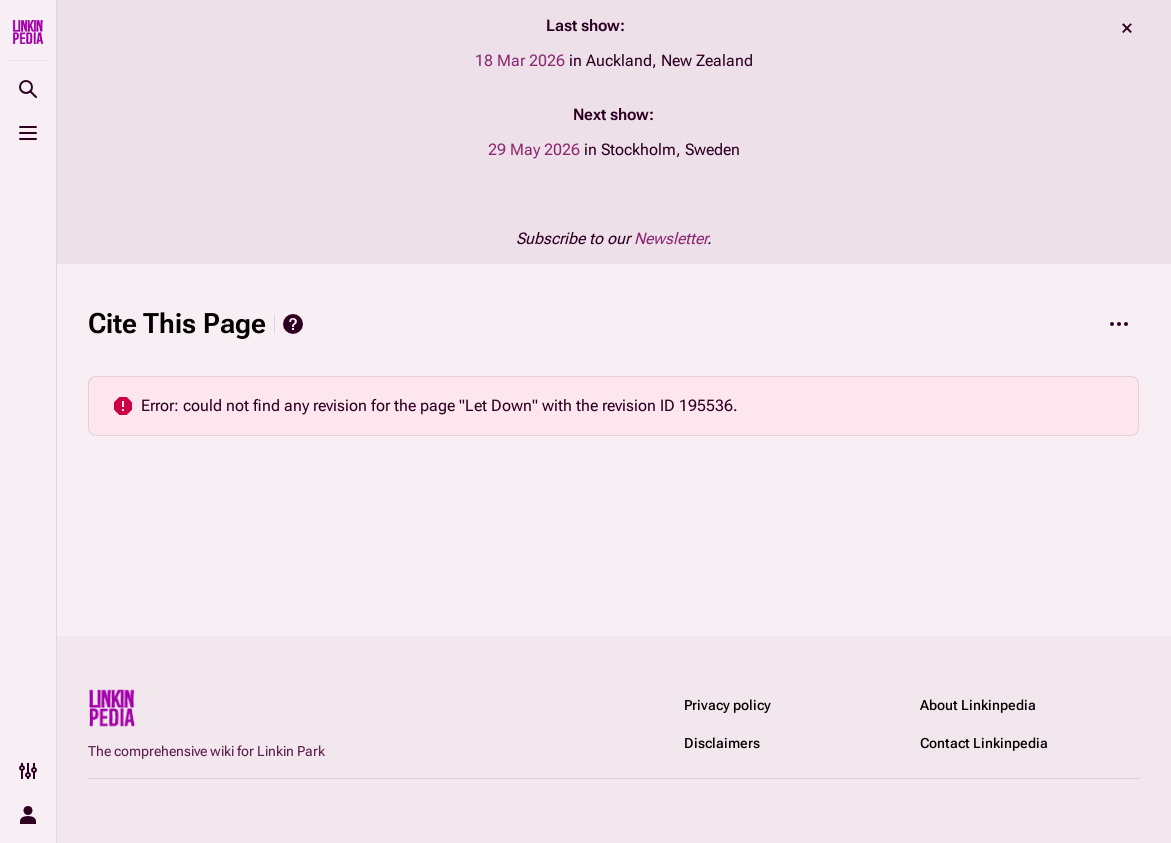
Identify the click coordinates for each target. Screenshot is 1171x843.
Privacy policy (727, 705)
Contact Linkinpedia (984, 743)
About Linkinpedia (978, 705)
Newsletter (670, 238)
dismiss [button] (1127, 28)
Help (293, 324)
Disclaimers (722, 743)
